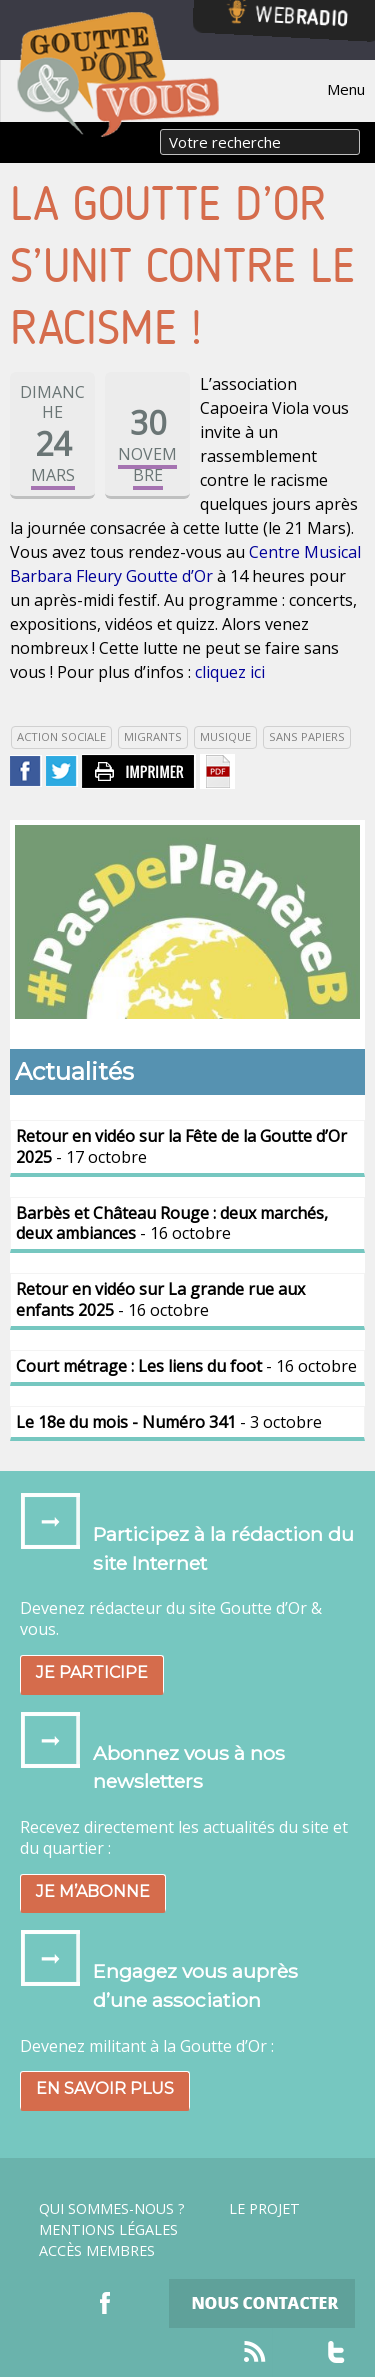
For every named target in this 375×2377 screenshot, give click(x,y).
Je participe (92, 1672)
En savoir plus (105, 2088)
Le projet (264, 2209)
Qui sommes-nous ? (112, 2209)
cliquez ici (230, 672)
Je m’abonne (93, 1891)
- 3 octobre (169, 1422)
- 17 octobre (181, 1146)
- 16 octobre (172, 1223)
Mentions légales (108, 2230)
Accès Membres (97, 2251)
